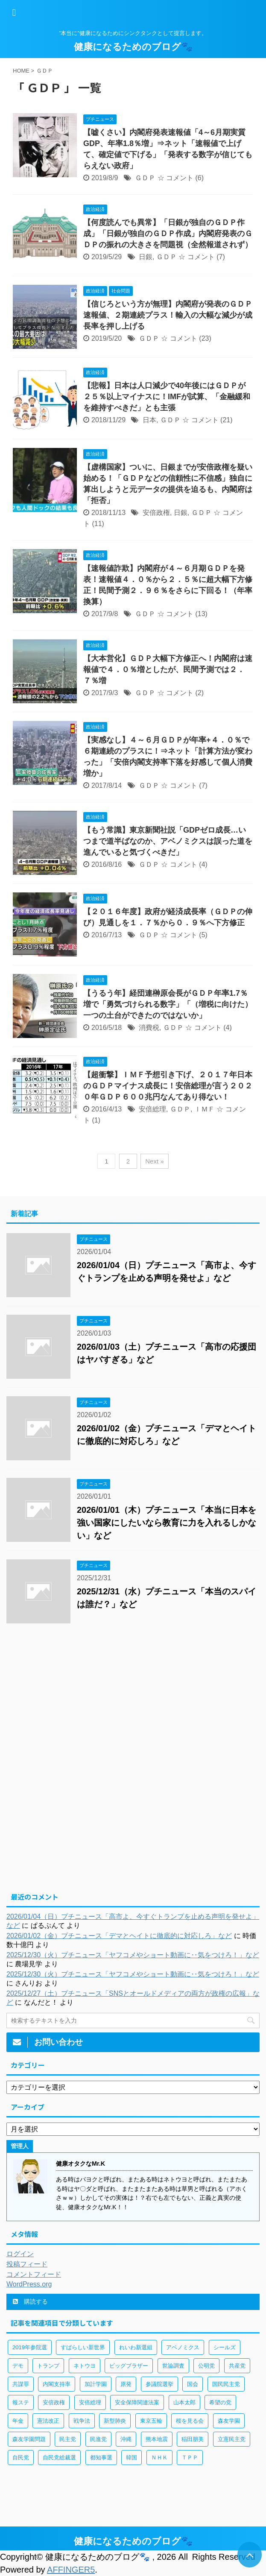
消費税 (149, 1027)
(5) (203, 935)
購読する (30, 2301)
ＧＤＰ (145, 177)
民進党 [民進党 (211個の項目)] (98, 2439)
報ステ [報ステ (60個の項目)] (20, 2402)
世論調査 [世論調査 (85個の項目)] (173, 2366)
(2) (199, 692)
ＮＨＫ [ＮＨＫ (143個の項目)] (159, 2457)
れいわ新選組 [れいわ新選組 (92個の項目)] (135, 2347)
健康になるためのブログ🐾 (133, 46)
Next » (154, 1161)
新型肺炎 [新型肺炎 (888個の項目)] (115, 2421)
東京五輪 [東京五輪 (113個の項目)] (151, 2421)
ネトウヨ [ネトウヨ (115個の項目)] (84, 2366)
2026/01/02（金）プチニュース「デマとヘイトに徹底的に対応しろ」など (119, 1935)
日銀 (145, 256)
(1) (96, 1120)
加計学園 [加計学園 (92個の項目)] (96, 2384)
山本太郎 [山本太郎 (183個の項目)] (184, 2402)
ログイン (20, 2253)
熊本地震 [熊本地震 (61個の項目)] (157, 2439)
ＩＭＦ (204, 1109)
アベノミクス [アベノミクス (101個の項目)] (182, 2347)
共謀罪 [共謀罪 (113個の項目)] (20, 2384)
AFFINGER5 (71, 2569)
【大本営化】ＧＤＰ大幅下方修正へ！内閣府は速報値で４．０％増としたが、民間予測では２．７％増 (167, 669)
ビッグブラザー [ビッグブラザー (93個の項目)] (128, 2366)
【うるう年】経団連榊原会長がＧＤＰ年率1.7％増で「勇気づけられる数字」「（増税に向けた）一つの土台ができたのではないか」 (167, 1004)
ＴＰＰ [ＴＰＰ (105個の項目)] (189, 2457)
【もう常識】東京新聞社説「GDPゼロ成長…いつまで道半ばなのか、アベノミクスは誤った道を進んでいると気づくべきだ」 (167, 841)
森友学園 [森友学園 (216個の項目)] (229, 2421)
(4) (203, 864)
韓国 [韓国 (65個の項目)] (131, 2457)
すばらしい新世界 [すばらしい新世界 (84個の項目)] (83, 2347)
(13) (201, 613)
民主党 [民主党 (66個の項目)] (67, 2439)
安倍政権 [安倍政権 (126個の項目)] (54, 2402)
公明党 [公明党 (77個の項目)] (206, 2366)
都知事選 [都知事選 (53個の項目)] (101, 2457)
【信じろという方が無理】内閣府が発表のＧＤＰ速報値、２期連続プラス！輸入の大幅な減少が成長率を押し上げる (167, 315)
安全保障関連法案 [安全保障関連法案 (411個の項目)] (137, 2402)
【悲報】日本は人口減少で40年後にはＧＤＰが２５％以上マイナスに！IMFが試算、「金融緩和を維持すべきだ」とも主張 (166, 396)
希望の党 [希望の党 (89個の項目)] (220, 2402)
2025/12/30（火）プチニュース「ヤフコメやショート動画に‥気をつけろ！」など (132, 1955)
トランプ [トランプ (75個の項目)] (48, 2366)
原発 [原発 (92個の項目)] (126, 2384)
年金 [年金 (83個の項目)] (17, 2421)
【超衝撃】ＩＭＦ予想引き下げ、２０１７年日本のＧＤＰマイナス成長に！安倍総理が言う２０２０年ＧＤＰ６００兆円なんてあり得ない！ (167, 1085)
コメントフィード (33, 2274)
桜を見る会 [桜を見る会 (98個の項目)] (190, 2421)
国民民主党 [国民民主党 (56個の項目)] (226, 2384)
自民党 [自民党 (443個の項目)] (20, 2457)
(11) (98, 523)
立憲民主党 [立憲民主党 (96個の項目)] (232, 2439)
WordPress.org (29, 2284)
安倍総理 (152, 1109)
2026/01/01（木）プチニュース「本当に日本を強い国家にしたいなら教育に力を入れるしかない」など (166, 1522)
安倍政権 (156, 512)
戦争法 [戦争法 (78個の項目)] (81, 2421)
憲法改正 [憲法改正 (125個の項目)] (48, 2421)
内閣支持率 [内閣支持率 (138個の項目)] (56, 2384)
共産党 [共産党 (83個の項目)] (237, 2366)
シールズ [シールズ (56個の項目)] (224, 2347)
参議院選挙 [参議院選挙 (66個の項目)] (159, 2384)
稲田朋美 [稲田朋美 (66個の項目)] (192, 2439)
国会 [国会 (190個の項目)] (192, 2384)
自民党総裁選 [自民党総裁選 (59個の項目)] (59, 2457)
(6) (199, 177)
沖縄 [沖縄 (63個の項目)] (126, 2439)
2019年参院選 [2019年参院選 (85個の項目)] (29, 2347)
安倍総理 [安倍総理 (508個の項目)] (90, 2402)
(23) (205, 338)
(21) (226, 420)
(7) (220, 256)
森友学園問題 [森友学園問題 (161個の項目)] (29, 2439)
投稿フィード (26, 2264)
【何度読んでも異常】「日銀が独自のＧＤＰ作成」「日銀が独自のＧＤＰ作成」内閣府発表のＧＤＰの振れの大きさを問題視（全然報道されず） (167, 233)
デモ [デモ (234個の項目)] (17, 2366)
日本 (149, 420)
